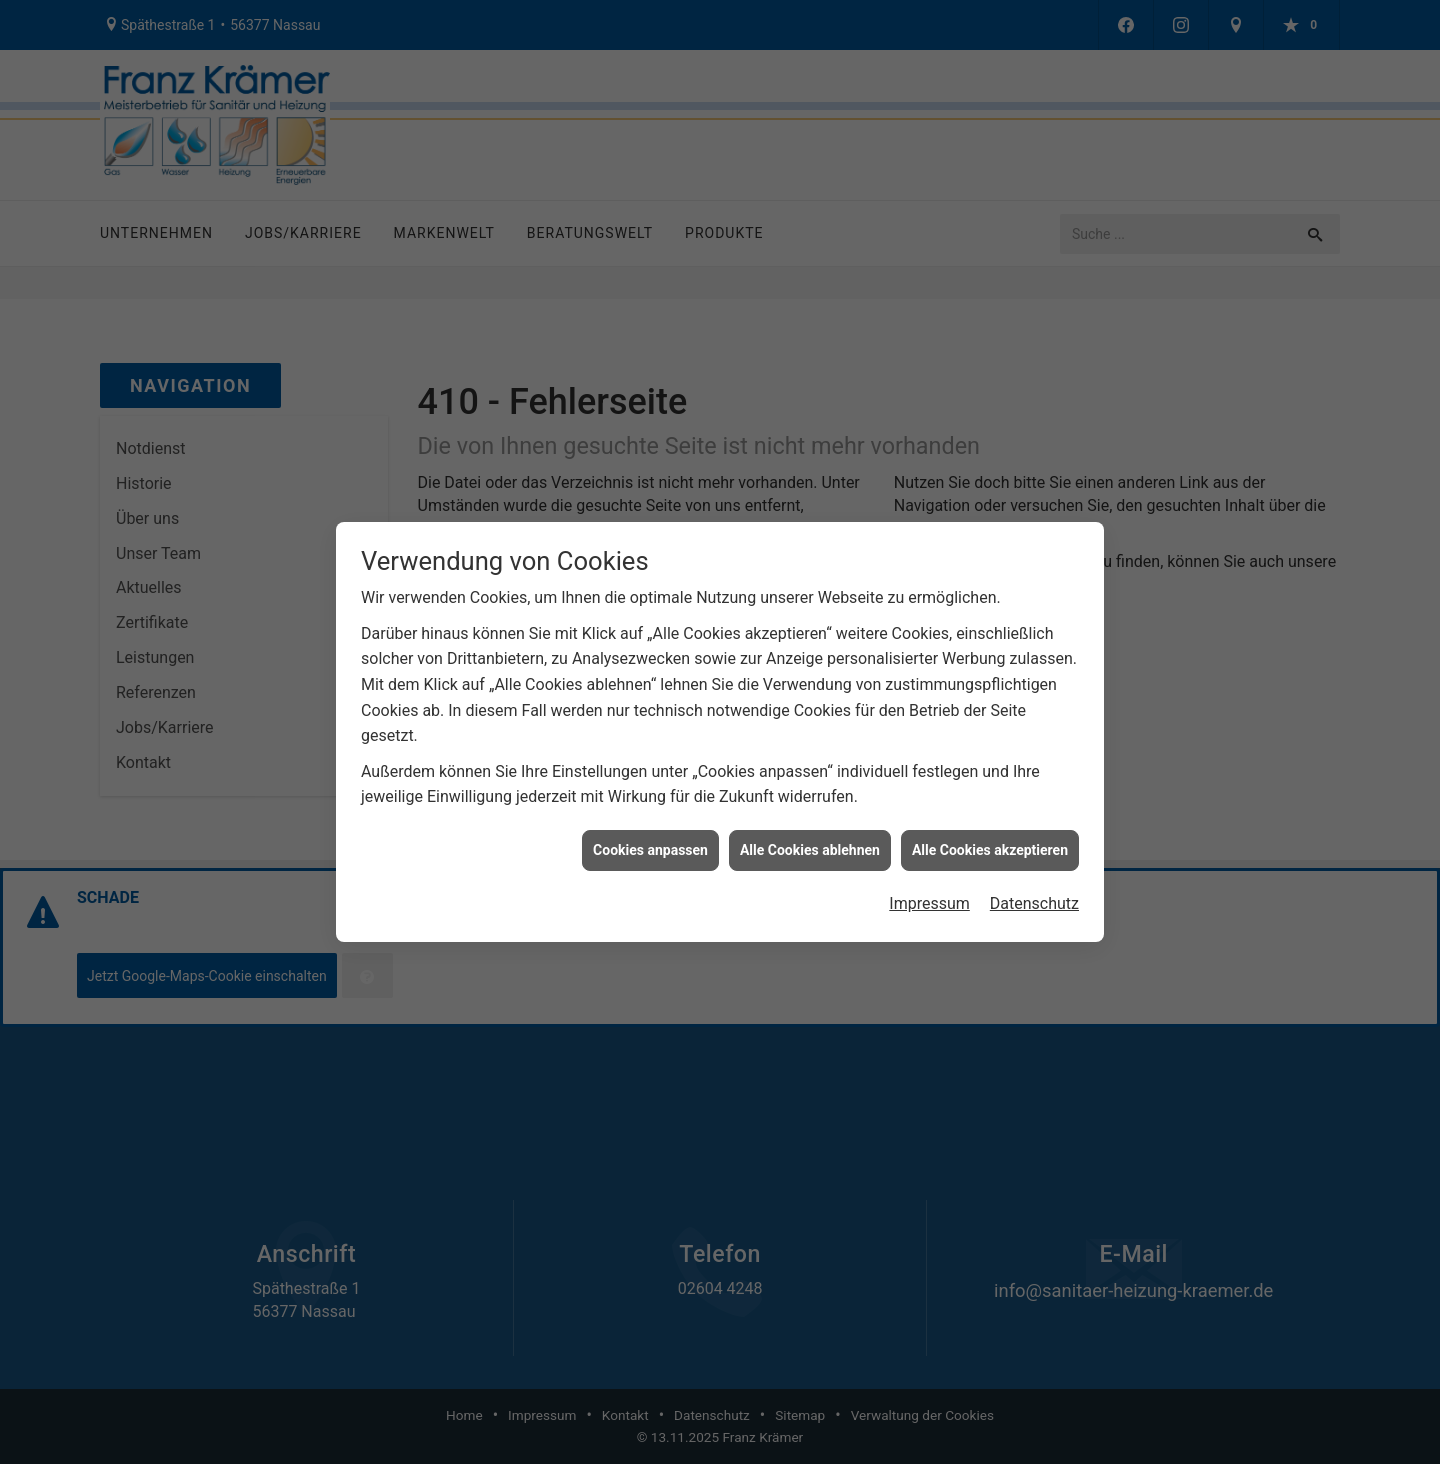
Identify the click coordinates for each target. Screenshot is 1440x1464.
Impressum (929, 894)
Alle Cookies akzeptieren (990, 840)
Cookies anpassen (650, 840)
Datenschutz (1034, 894)
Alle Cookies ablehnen (810, 840)
